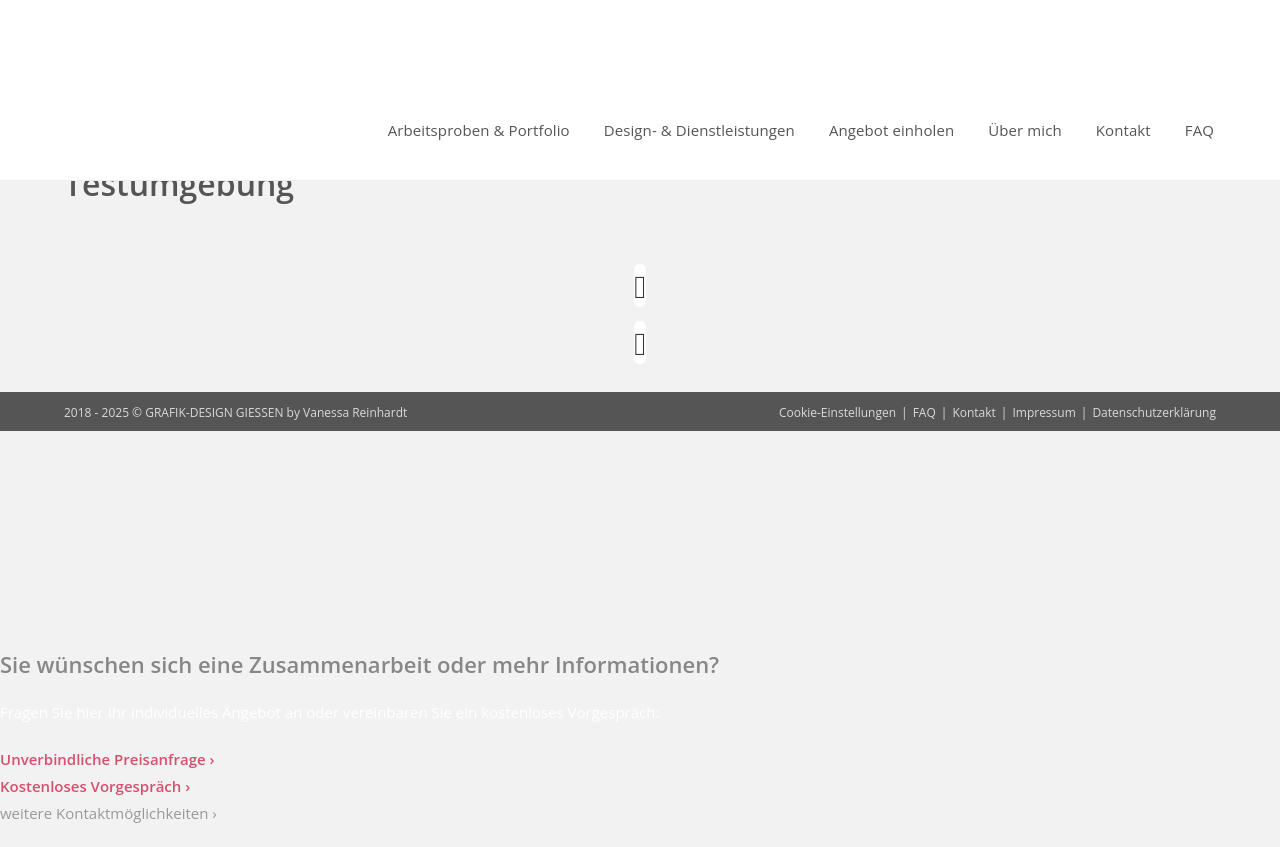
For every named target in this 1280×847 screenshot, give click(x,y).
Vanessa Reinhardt (355, 412)
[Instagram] (640, 285)
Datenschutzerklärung (1154, 412)
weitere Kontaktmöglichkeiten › (108, 813)
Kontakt (973, 412)
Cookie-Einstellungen (837, 412)
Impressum (1043, 412)
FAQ (924, 412)
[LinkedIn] (640, 342)
